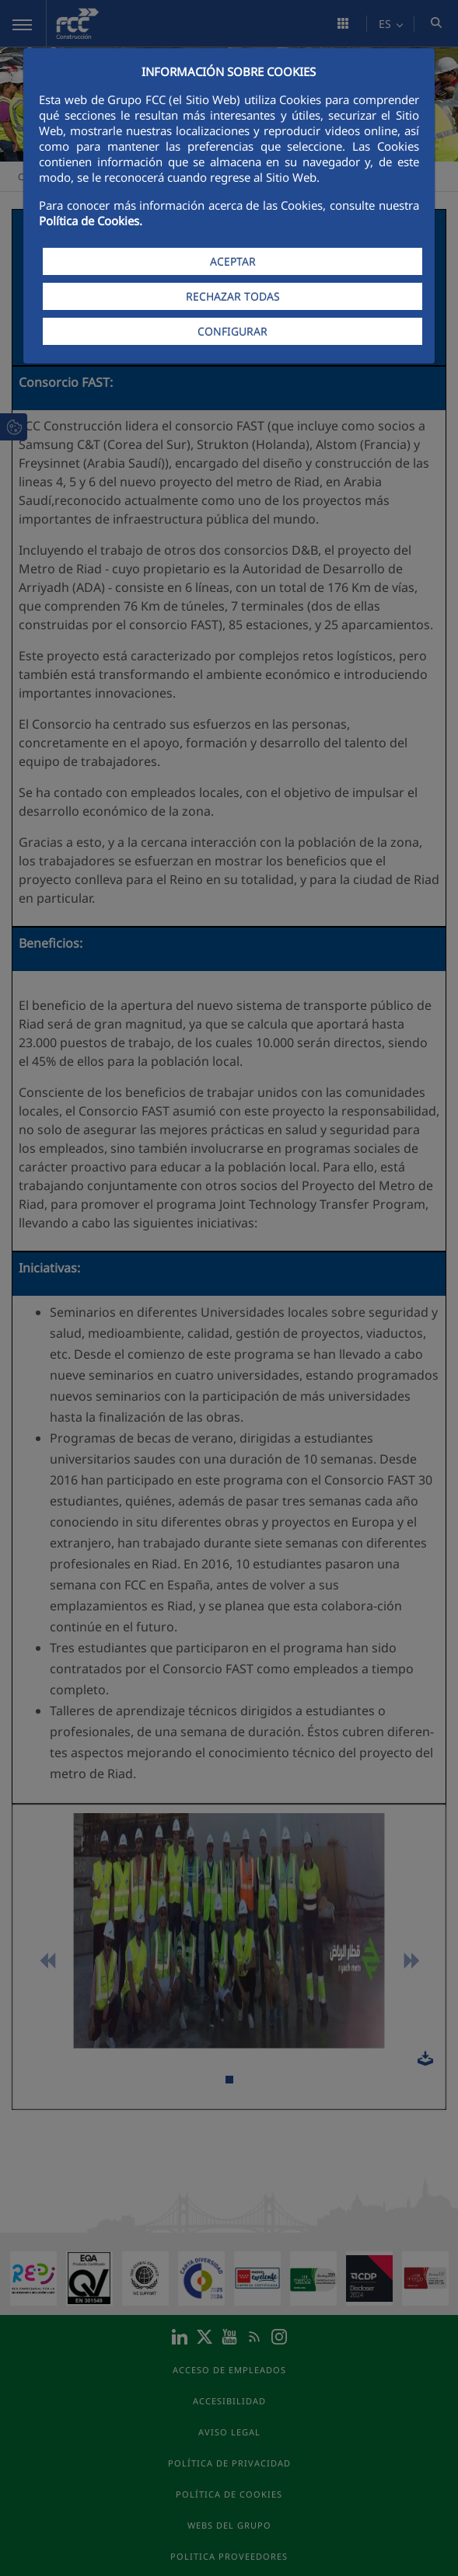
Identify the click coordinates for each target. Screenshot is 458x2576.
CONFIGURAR (232, 331)
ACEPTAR (233, 261)
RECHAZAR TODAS (233, 296)
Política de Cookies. (90, 220)
